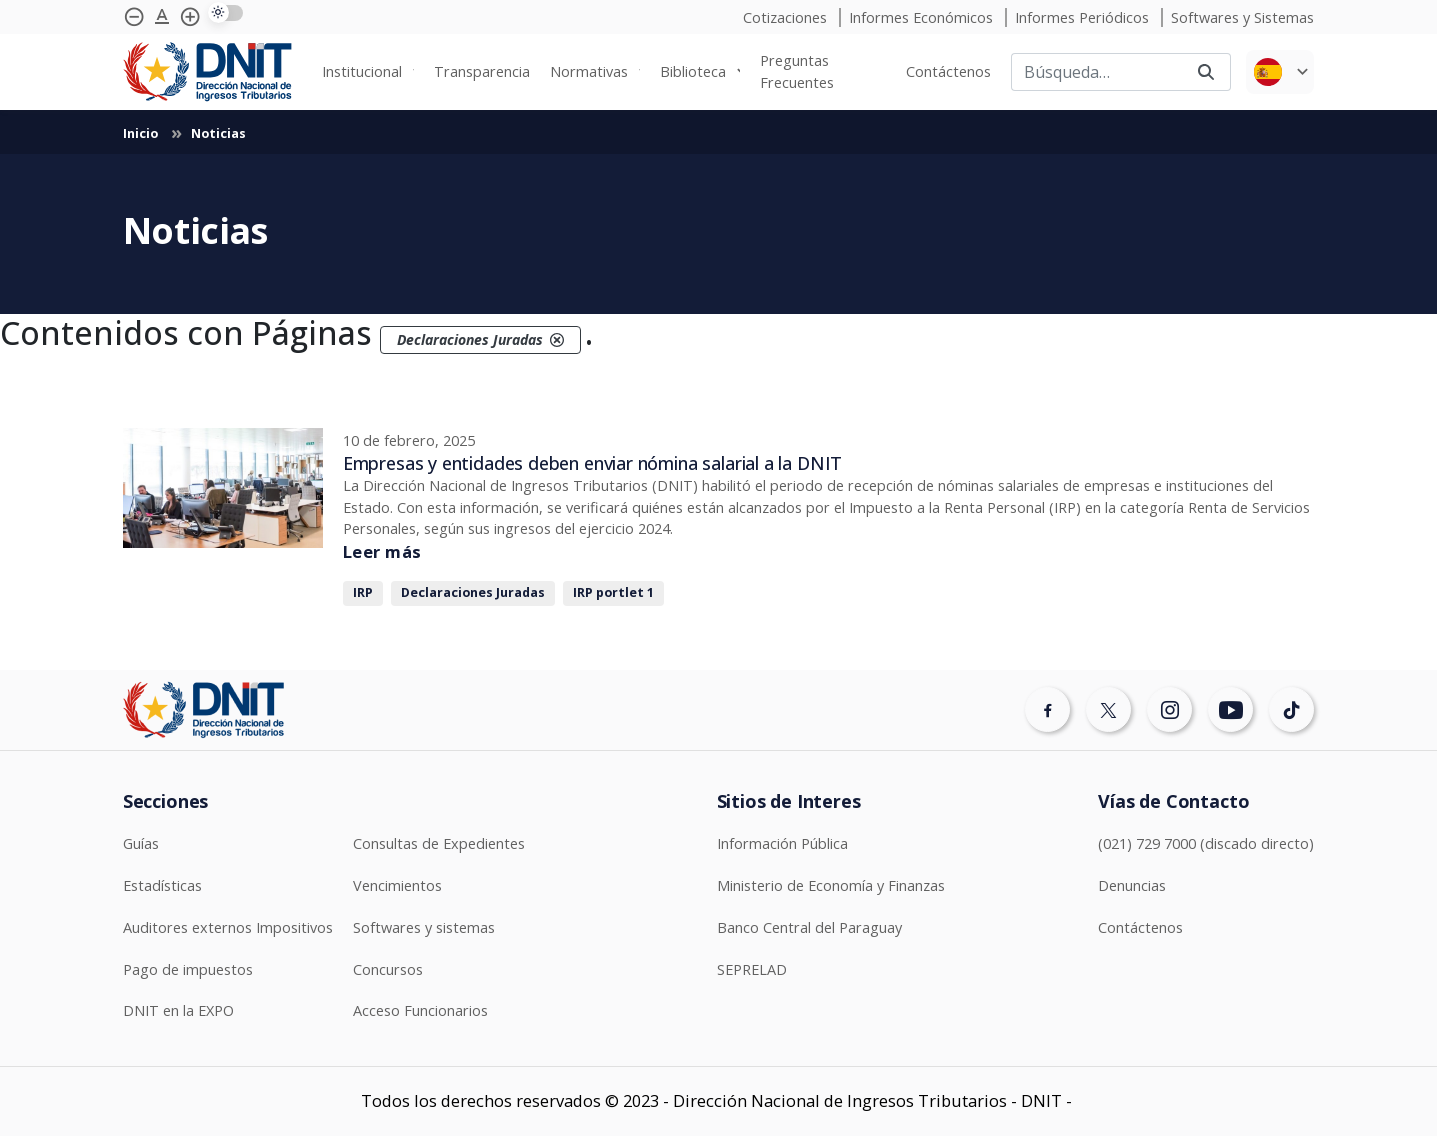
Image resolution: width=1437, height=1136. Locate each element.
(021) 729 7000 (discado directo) (1206, 843)
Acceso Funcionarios (420, 1010)
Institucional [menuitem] (362, 71)
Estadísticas (162, 885)
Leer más (382, 551)
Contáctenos (1140, 927)
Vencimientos (397, 885)
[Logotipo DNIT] (207, 72)
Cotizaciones (787, 17)
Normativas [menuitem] (589, 71)
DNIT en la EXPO (178, 1010)
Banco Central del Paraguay (809, 927)
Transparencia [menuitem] (482, 71)
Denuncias (1132, 885)
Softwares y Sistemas (1242, 17)
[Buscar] (1096, 72)
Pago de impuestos (188, 969)
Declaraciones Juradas (473, 592)
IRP (363, 592)
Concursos (388, 969)
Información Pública (782, 843)
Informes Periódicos (1084, 17)
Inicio (142, 133)
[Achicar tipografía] (134, 17)
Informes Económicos (923, 17)
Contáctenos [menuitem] (948, 71)
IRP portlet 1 (613, 592)
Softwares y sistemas (424, 927)
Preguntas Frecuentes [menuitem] (797, 71)
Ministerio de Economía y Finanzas (831, 885)
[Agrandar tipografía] (162, 17)
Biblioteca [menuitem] (693, 71)
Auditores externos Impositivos (228, 927)
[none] (368, 72)
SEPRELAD (752, 969)
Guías (141, 843)
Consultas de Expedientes (439, 843)
